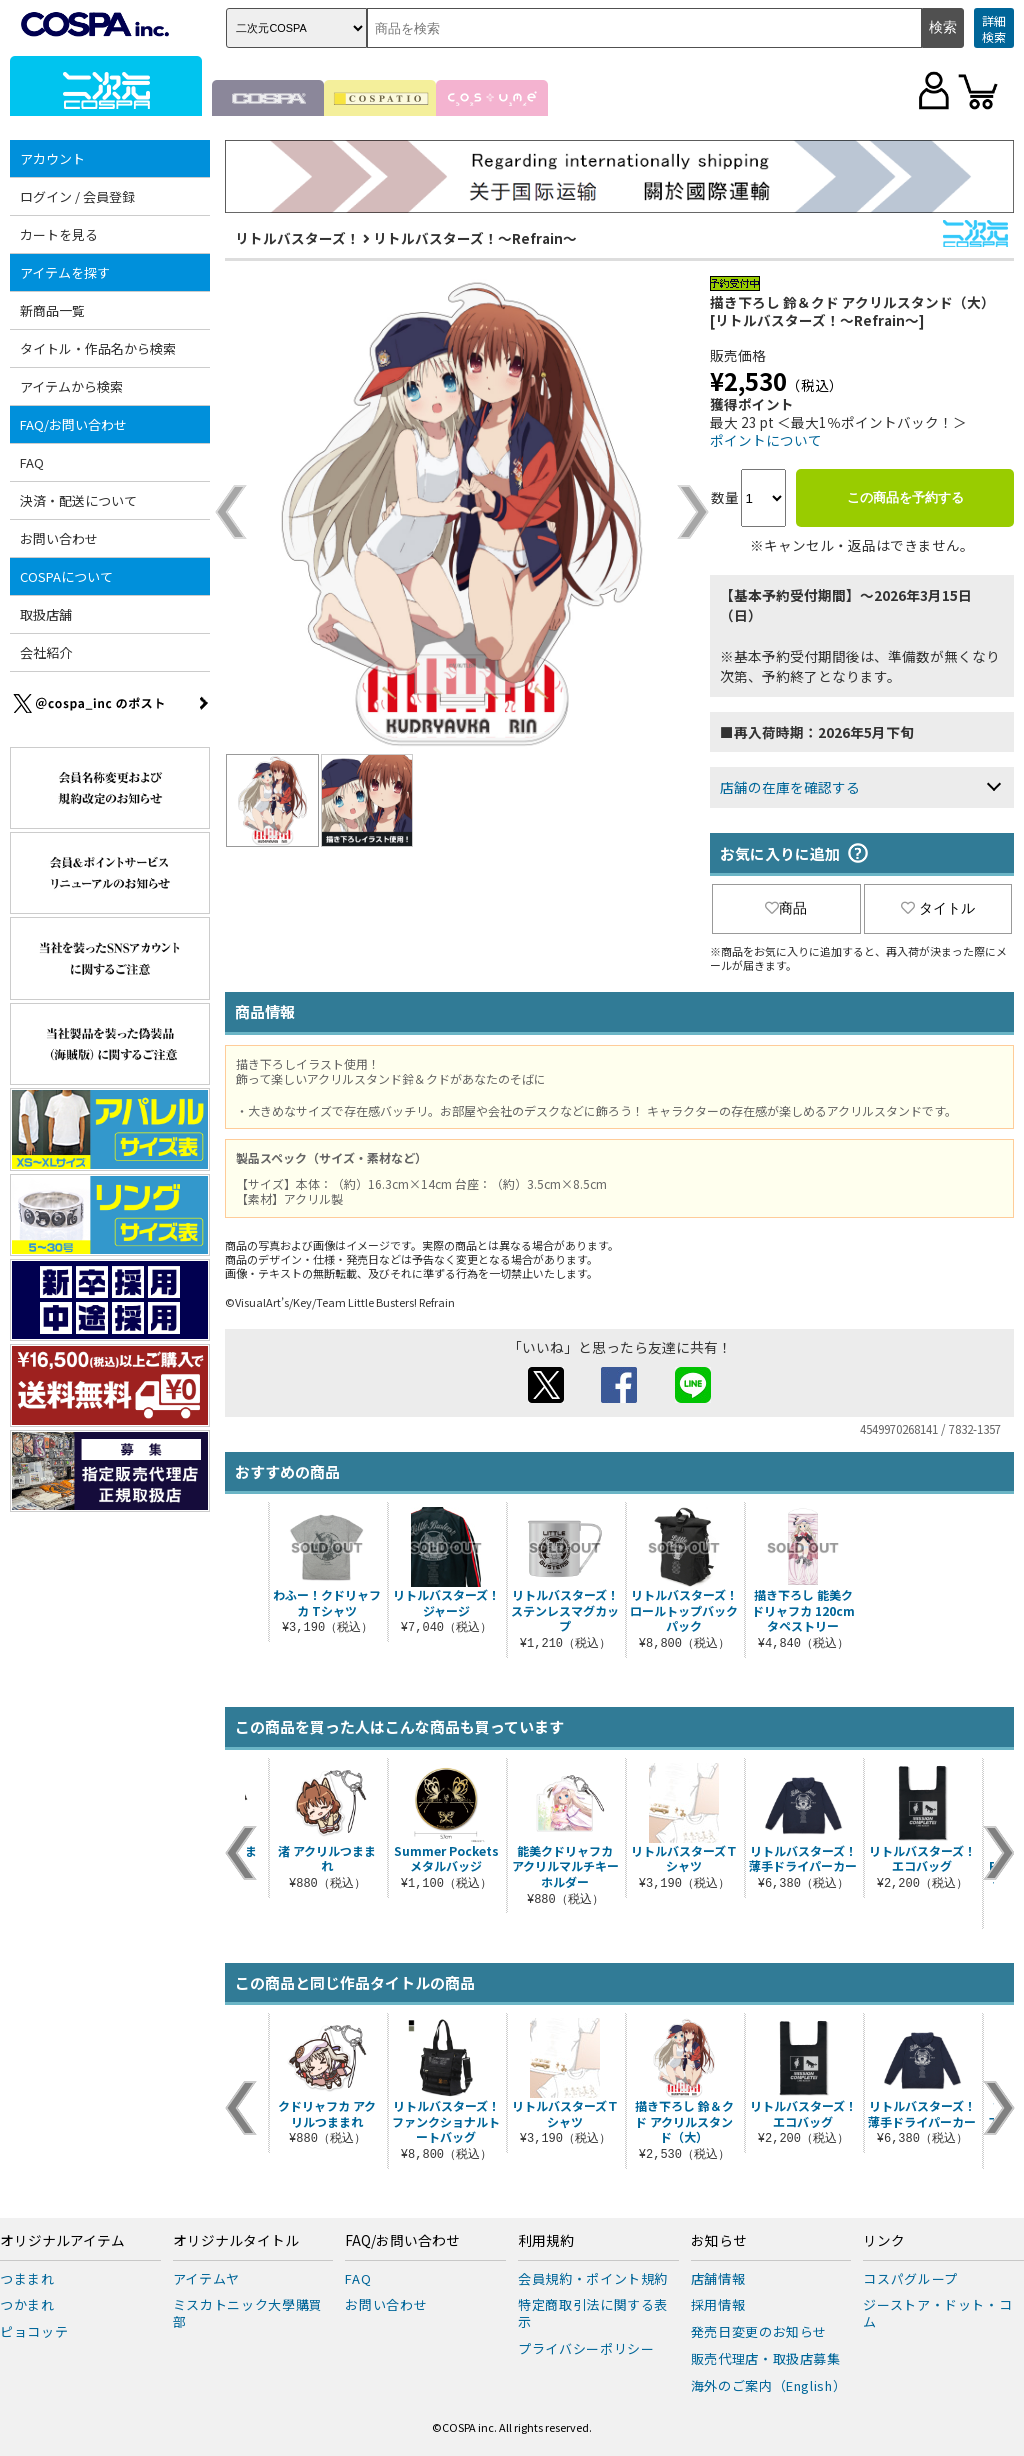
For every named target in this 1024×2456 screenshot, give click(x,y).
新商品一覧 (52, 310)
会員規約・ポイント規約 (593, 2278)
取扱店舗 (46, 614)
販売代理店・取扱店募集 (766, 2358)
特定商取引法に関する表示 (593, 2313)
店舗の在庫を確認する (790, 787)
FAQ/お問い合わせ (73, 424)
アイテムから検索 (71, 386)
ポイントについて (766, 440)
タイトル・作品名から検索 (98, 348)
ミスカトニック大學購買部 (248, 2313)
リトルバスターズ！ (297, 238)
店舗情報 (718, 2278)
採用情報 (718, 2304)
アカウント (52, 158)
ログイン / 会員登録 (77, 196)
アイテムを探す (65, 272)
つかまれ (27, 2304)
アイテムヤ (206, 2278)
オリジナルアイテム (62, 2241)
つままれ (27, 2278)
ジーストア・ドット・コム (937, 2313)
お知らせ (719, 2241)
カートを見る (59, 234)
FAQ (32, 462)
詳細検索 (994, 28)
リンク (884, 2241)
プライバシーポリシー (586, 2348)
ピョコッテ (34, 2331)
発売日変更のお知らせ (759, 2331)
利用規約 (546, 2241)
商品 (786, 908)
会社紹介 (46, 652)
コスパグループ (910, 2278)
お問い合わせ (59, 538)
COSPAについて (66, 576)
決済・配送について (78, 500)
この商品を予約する (905, 497)
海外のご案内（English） (769, 2385)
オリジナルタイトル (236, 2241)
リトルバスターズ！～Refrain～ (475, 238)
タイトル (938, 908)
